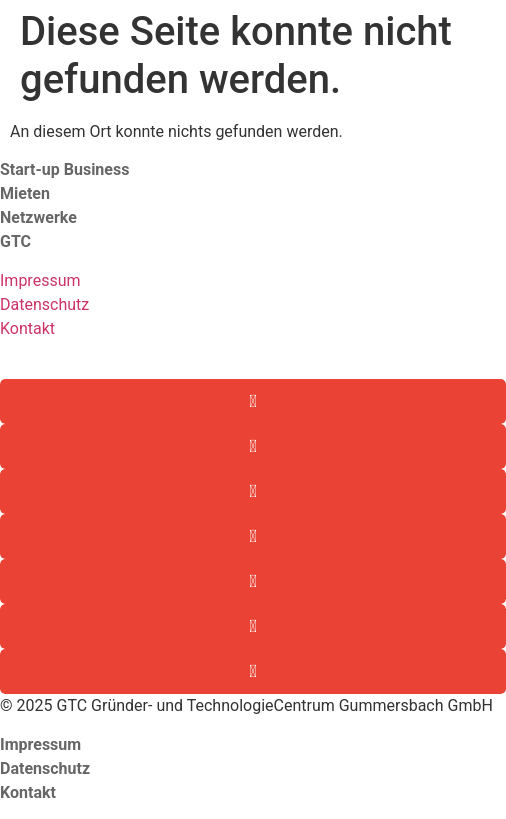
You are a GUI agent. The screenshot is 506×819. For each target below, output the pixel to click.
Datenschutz (44, 304)
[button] (253, 401)
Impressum (40, 280)
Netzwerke (38, 217)
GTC (17, 241)
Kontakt (27, 328)
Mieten (25, 193)
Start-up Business (64, 169)
